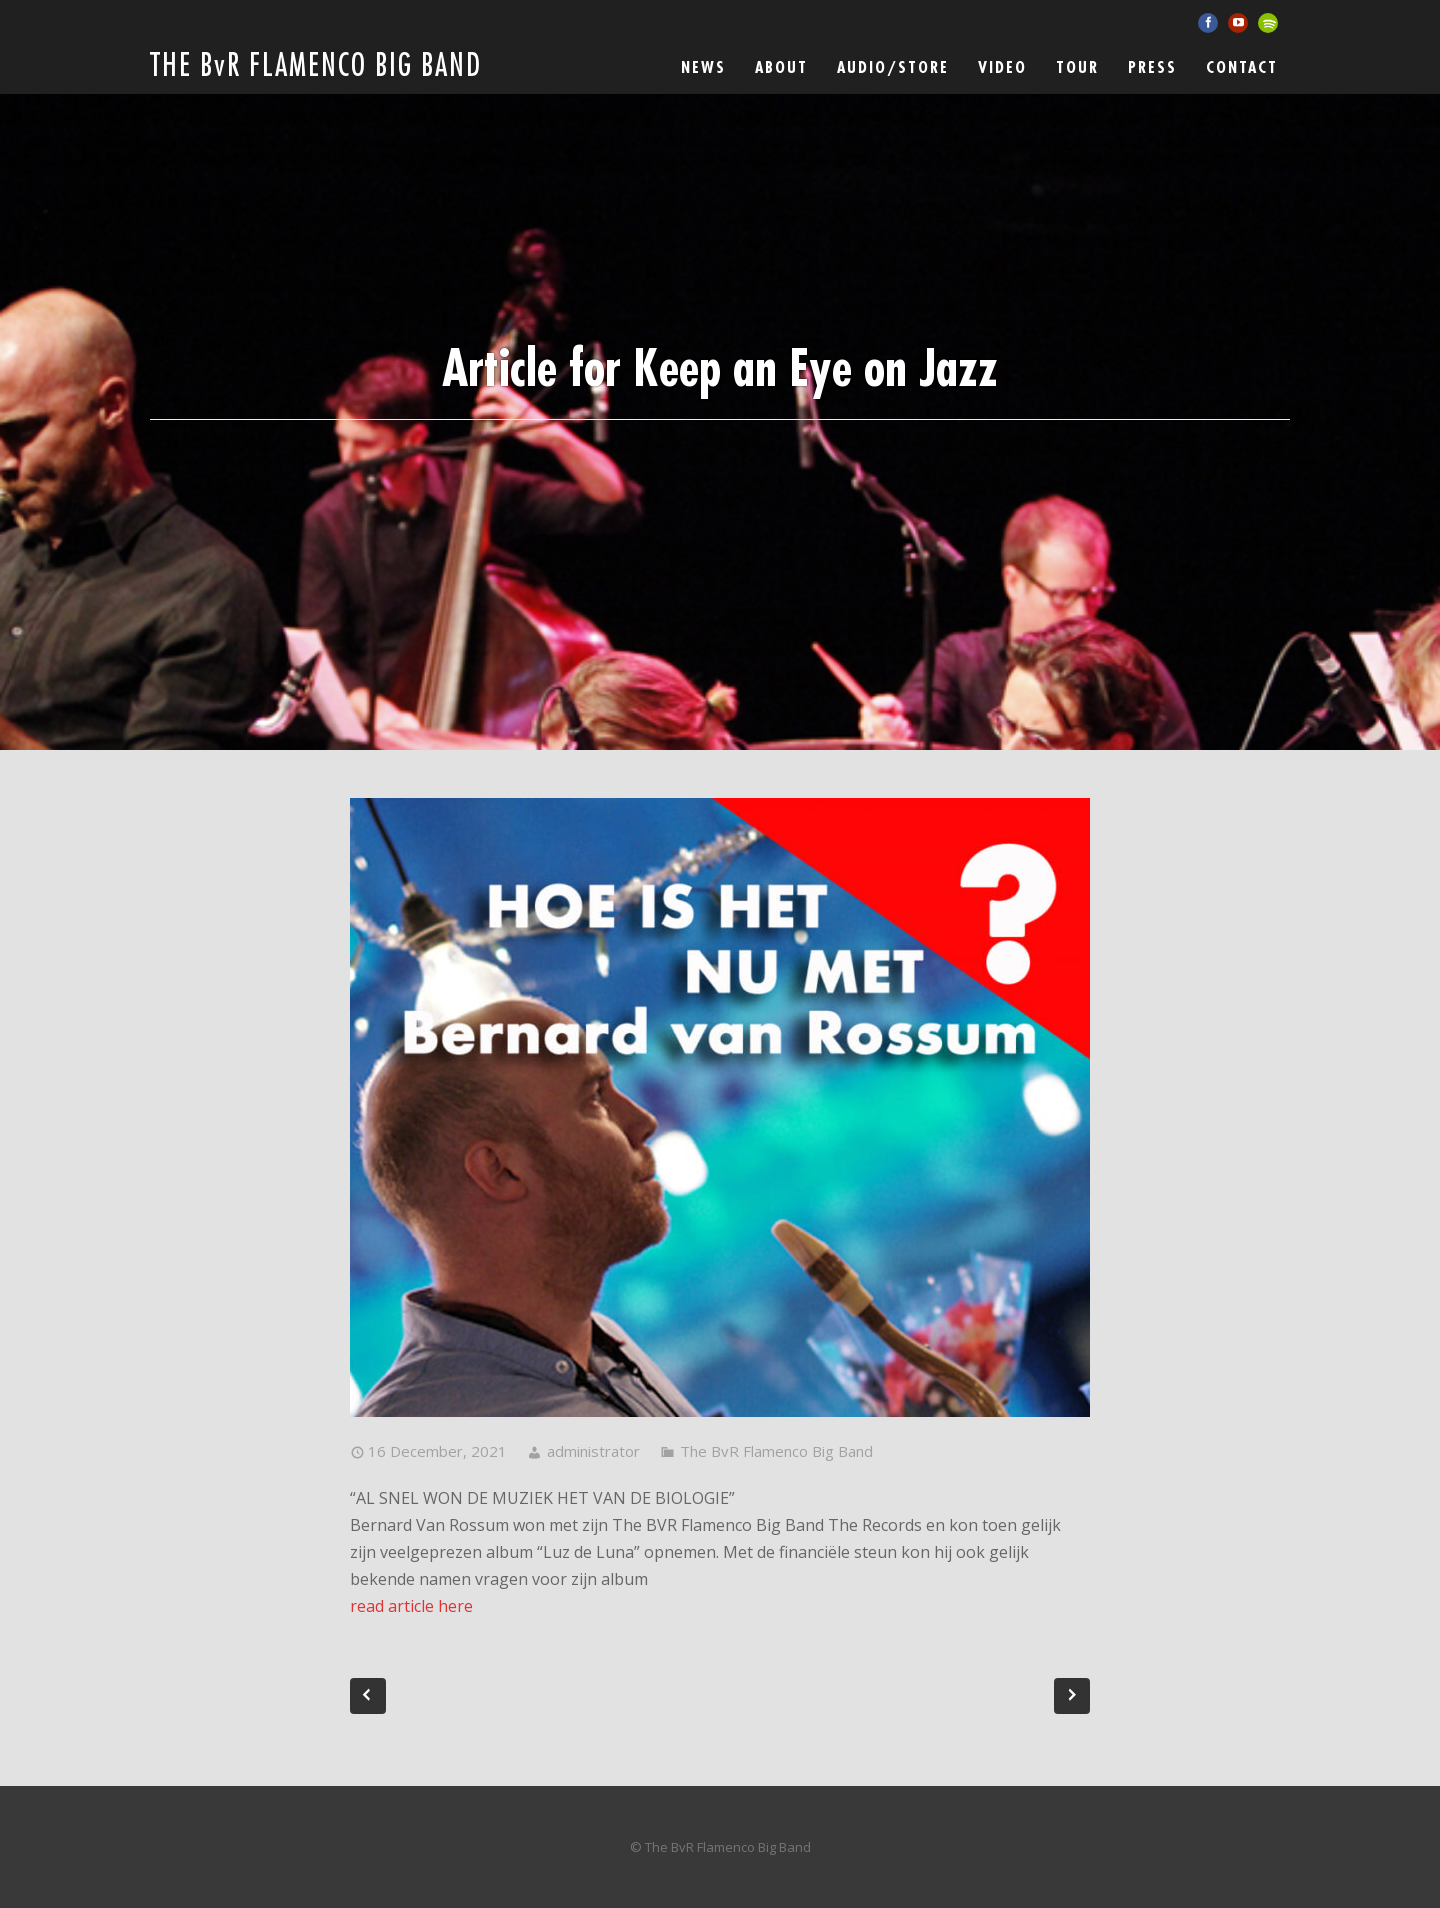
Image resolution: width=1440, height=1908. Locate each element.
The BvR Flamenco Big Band (776, 1451)
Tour (1077, 68)
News (703, 68)
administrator (593, 1451)
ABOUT (781, 68)
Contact (1242, 68)
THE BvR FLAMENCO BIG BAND (316, 66)
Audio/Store (893, 68)
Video (1002, 68)
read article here (411, 1606)
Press (1152, 68)
